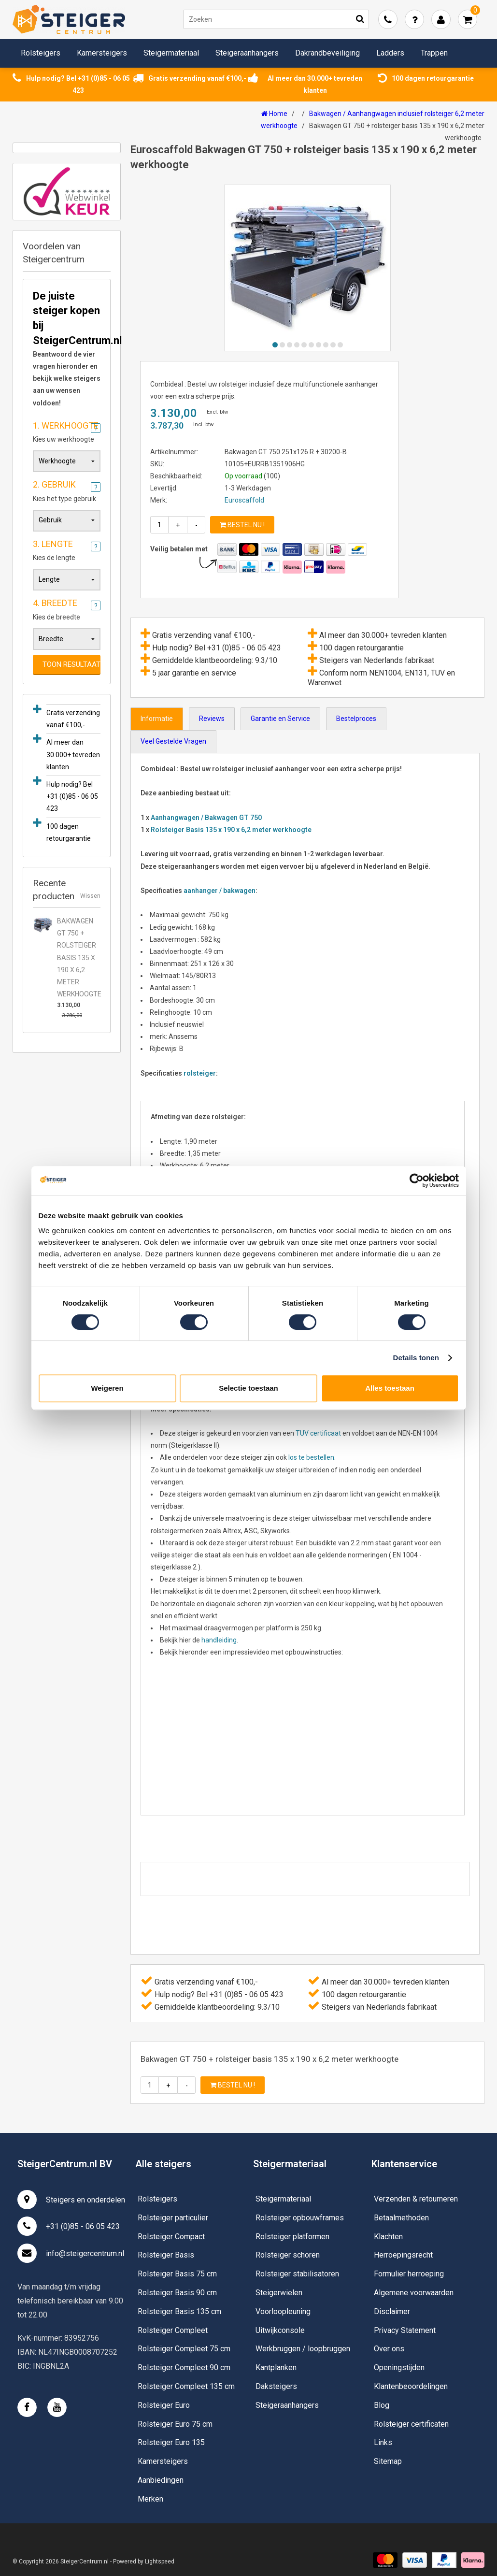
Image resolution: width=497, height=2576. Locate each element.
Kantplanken (276, 2367)
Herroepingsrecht (403, 2254)
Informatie (157, 718)
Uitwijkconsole (280, 2330)
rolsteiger (200, 1073)
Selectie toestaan (248, 1388)
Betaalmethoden (401, 2217)
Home (274, 113)
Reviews (212, 718)
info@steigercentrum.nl (70, 2253)
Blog (381, 2405)
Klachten (388, 2236)
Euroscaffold (244, 500)
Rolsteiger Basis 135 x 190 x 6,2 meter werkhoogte (231, 830)
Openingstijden (399, 2367)
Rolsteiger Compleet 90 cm (184, 2367)
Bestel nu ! (242, 525)
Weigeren (107, 1388)
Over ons (389, 2348)
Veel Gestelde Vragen (173, 741)
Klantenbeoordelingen (411, 2386)
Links (383, 2442)
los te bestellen (310, 1457)
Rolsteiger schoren (288, 2254)
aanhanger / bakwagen (220, 890)
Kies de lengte (66, 548)
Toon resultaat (71, 664)
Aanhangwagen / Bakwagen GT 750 (206, 817)
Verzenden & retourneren (416, 2198)
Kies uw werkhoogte (66, 430)
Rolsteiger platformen (292, 2236)
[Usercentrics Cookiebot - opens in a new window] (416, 1180)
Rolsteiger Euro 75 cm (175, 2424)
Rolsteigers (40, 53)
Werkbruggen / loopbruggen (303, 2348)
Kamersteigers (102, 53)
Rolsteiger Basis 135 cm (179, 2311)
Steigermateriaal (171, 53)
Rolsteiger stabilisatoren (297, 2273)
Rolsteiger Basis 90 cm (177, 2292)
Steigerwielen (279, 2292)
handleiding (219, 1640)
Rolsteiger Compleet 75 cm (184, 2348)
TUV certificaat (318, 1433)
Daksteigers (276, 2386)
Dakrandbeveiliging (327, 53)
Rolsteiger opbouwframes (300, 2217)
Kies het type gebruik (66, 489)
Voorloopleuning (283, 2311)
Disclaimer (392, 2311)
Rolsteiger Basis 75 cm (177, 2273)
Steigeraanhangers (247, 53)
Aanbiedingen (161, 2480)
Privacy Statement (405, 2330)
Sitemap (388, 2461)
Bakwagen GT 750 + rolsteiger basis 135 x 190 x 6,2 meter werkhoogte (79, 957)
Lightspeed (159, 2561)
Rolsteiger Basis (166, 2254)
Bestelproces (356, 718)
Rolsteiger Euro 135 (171, 2442)
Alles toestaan (389, 1388)
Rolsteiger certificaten (411, 2424)
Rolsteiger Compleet (173, 2330)
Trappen (434, 53)
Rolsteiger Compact (171, 2236)
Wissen (90, 895)
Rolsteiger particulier (173, 2217)
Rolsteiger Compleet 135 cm (186, 2386)
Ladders (390, 53)
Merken (150, 2499)
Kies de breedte (66, 607)
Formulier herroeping (409, 2273)
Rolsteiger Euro (164, 2405)
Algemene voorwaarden (414, 2292)
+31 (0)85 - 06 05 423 (68, 2226)
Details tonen (416, 1357)
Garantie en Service (280, 718)
